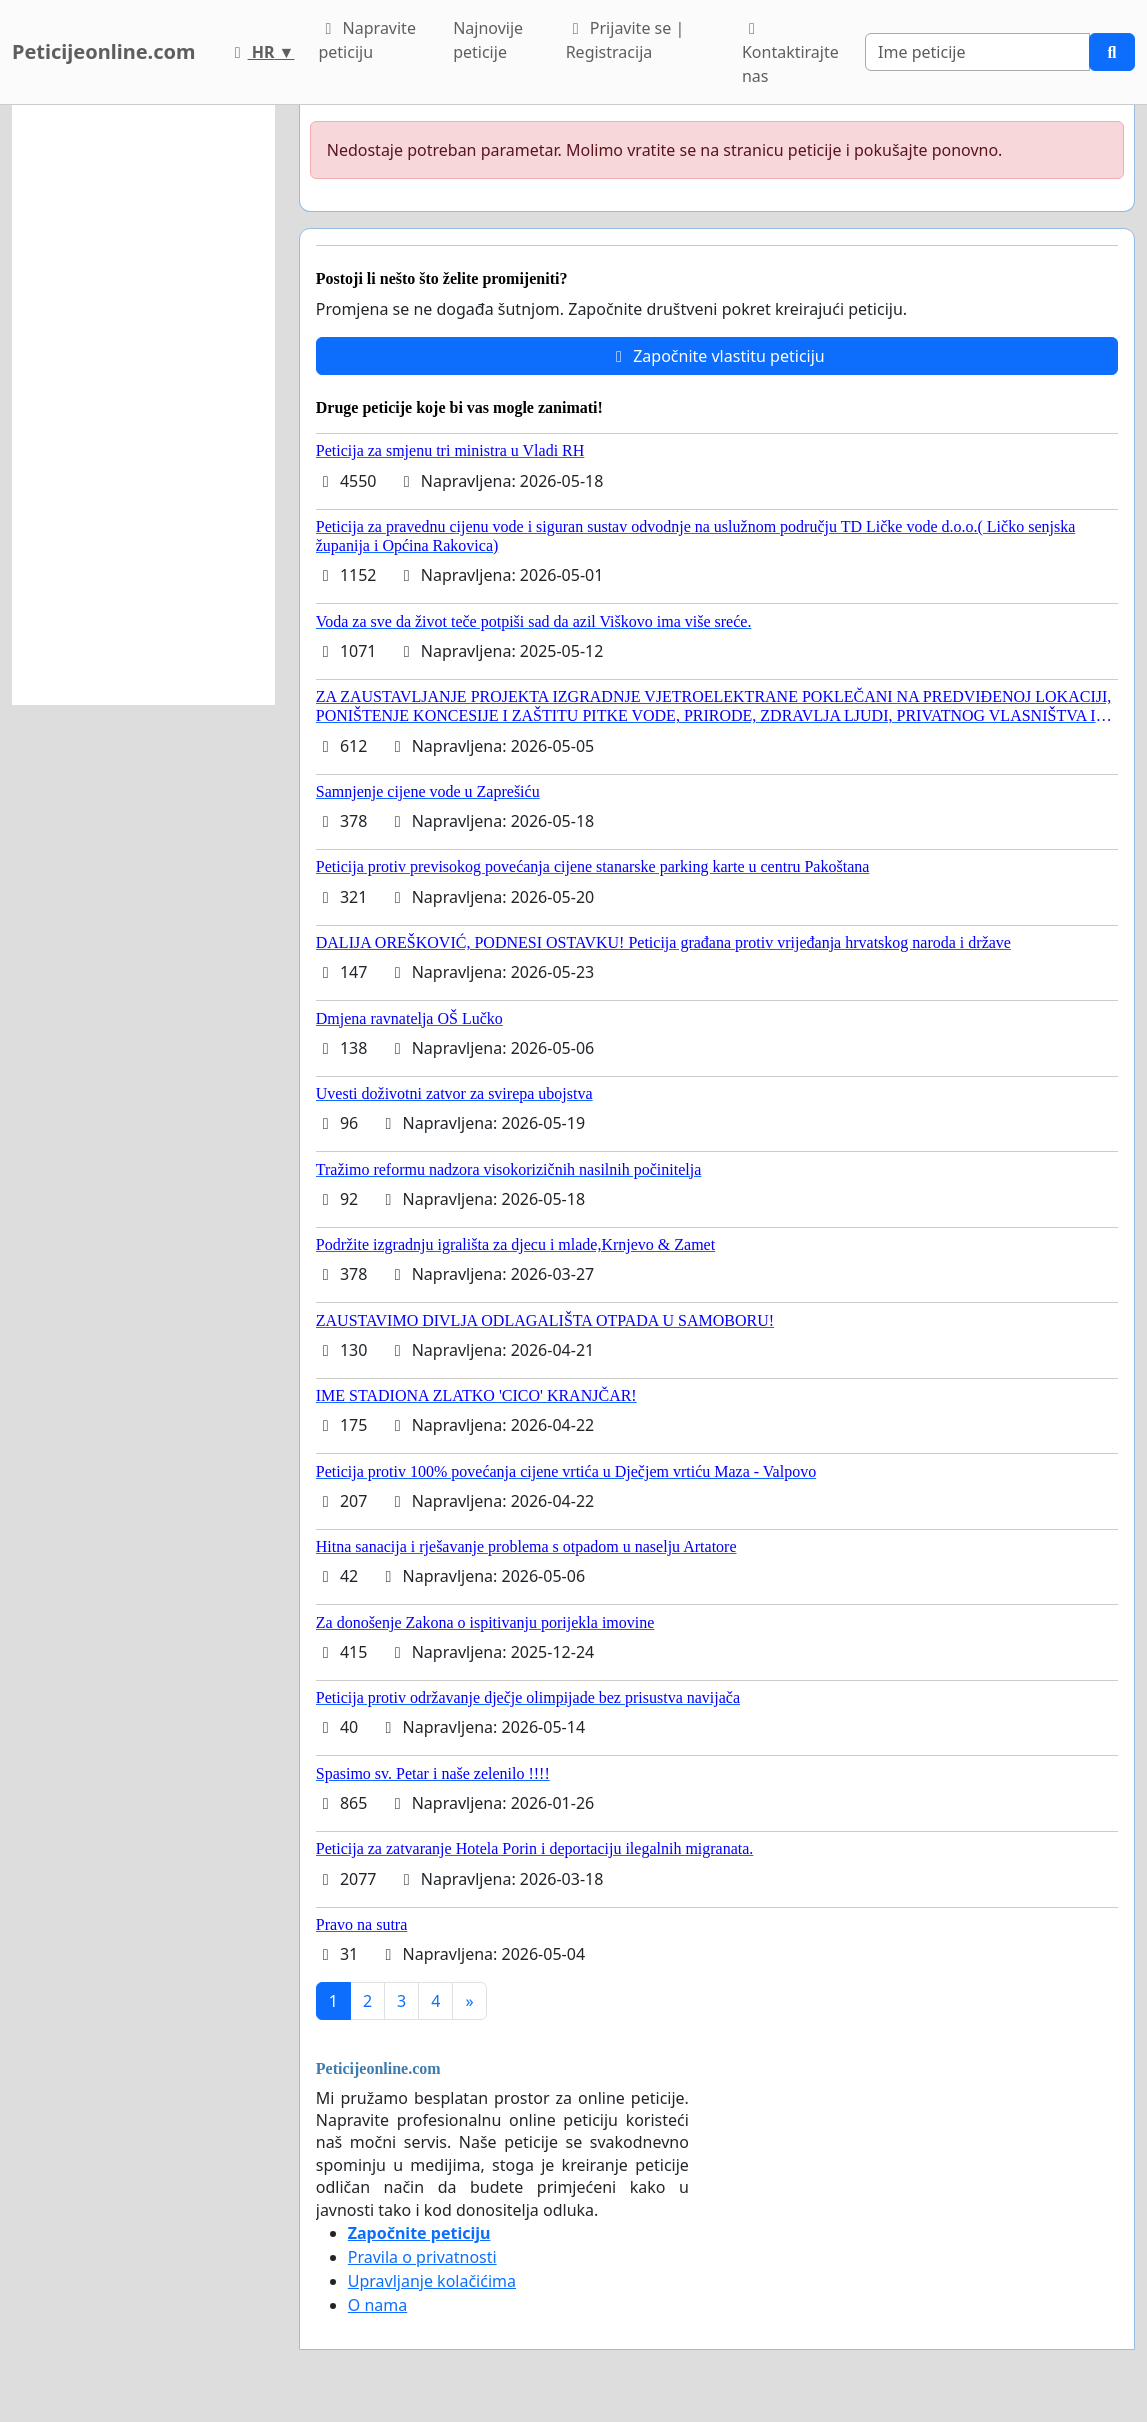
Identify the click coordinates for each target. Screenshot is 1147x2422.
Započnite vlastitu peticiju (717, 356)
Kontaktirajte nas (790, 54)
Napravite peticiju (366, 40)
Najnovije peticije (488, 40)
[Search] (977, 52)
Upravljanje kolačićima (432, 2281)
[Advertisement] (143, 405)
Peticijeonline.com (104, 51)
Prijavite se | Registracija (625, 40)
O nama (377, 2305)
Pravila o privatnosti (422, 2257)
